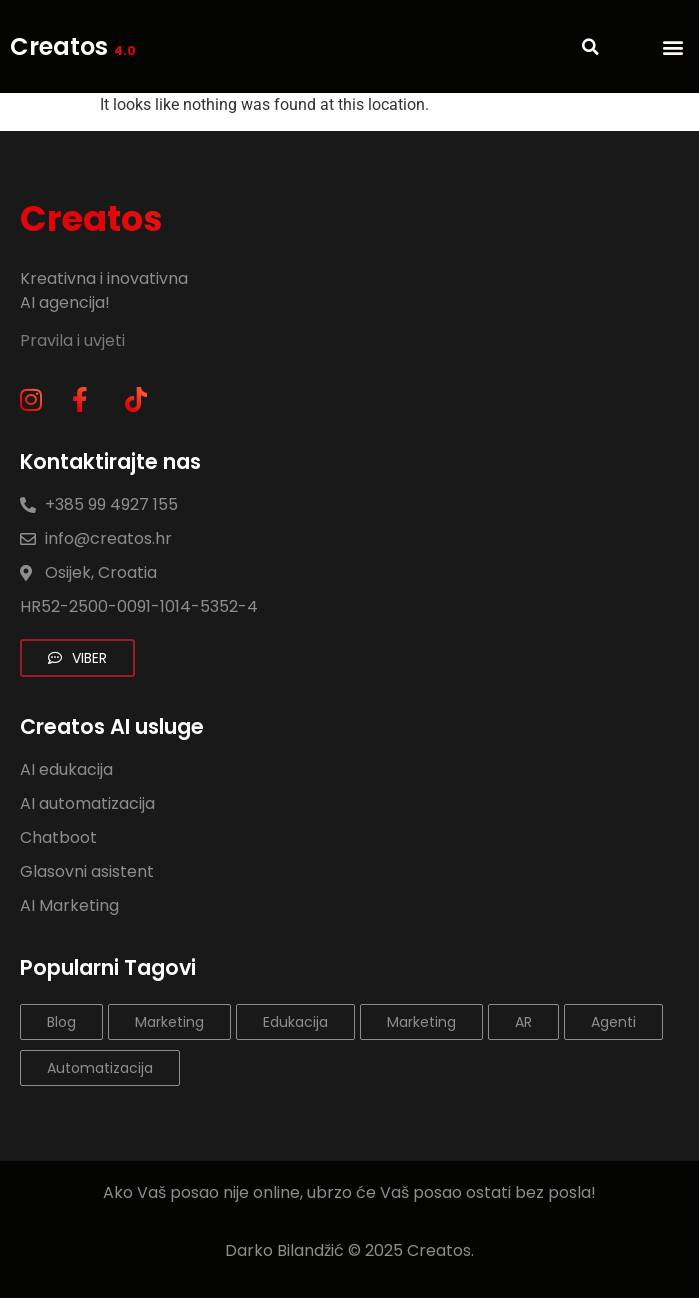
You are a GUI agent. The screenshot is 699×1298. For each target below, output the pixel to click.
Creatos (73, 46)
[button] (672, 46)
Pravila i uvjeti (74, 340)
